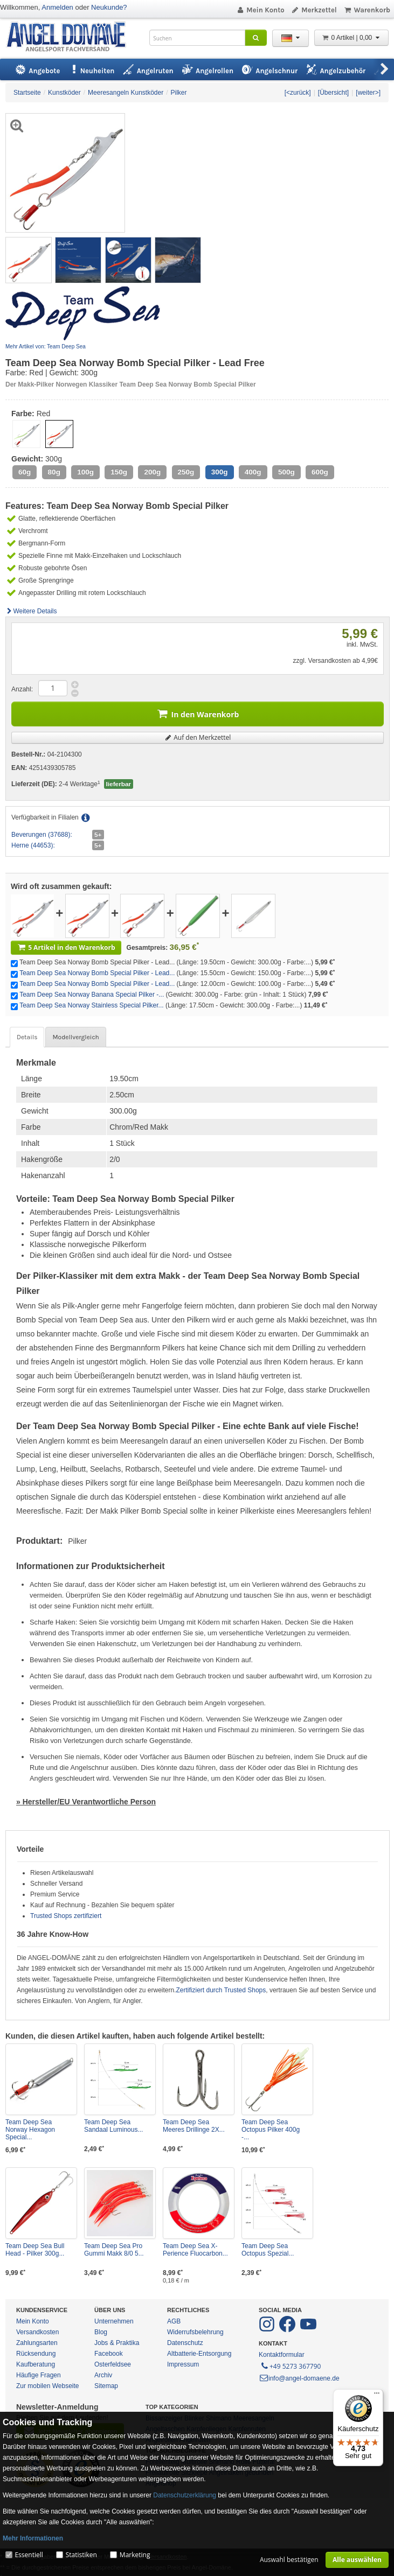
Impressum (183, 2364)
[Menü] (376, 2395)
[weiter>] (368, 92)
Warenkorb (366, 10)
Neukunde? (109, 7)
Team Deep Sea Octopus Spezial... (267, 2249)
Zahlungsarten (37, 2343)
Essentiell (29, 2554)
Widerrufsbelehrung (195, 2332)
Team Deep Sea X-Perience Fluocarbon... (195, 2249)
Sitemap (106, 2386)
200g (152, 472)
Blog (100, 2332)
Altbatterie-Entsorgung (199, 2353)
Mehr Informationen (33, 2538)
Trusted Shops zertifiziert (65, 1916)
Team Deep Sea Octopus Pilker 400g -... (270, 2129)
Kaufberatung (35, 2364)
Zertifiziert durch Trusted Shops (221, 1990)
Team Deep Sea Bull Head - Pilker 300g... (34, 2249)
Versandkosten (37, 2332)
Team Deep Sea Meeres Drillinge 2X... (194, 2125)
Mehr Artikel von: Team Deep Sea (45, 346)
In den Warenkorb (197, 713)
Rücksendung (36, 2353)
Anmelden (57, 7)
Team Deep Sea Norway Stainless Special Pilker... (91, 1005)
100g (85, 472)
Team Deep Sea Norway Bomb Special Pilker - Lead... (97, 973)
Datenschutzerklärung (184, 2495)
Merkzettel (314, 10)
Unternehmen (114, 2321)
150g (118, 472)
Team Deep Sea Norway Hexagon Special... (30, 2129)
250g (186, 472)
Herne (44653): (33, 845)
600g (320, 472)
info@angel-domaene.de (299, 2378)
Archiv (103, 2375)
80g (54, 472)
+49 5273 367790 (290, 2365)
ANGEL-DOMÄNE (71, 37)
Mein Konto (260, 10)
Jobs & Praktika (116, 2343)
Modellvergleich (75, 1037)
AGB (174, 2321)
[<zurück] (298, 92)
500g (286, 472)
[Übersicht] (333, 92)
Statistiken (81, 2554)
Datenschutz (185, 2343)
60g (24, 472)
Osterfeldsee (112, 2364)
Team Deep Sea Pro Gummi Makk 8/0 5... (114, 2249)
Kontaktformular (282, 2354)
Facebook (108, 2353)
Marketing (135, 2554)
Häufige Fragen (38, 2375)
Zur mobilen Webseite (47, 2386)
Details (27, 1037)
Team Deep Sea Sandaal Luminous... (113, 2125)
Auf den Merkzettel (197, 737)
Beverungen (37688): (41, 834)
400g (253, 472)
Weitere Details (31, 611)
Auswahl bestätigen (289, 2559)
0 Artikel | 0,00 (351, 37)
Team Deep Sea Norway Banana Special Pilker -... (91, 994)
